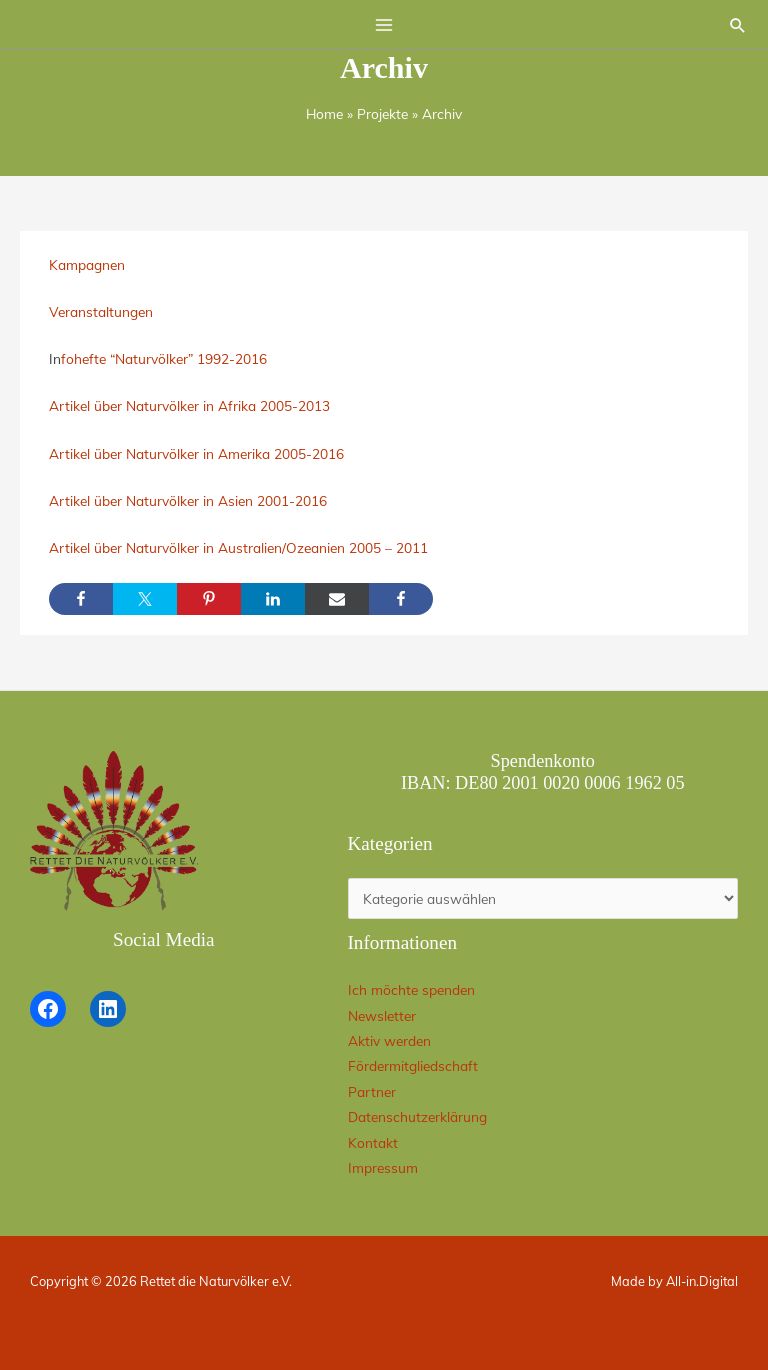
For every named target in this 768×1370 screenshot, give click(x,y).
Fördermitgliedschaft (413, 1065)
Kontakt (373, 1142)
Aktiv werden (389, 1040)
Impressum (383, 1167)
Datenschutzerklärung (417, 1116)
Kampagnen (87, 264)
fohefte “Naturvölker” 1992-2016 (164, 358)
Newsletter (382, 1015)
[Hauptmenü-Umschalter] (384, 24)
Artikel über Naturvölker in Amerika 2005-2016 (196, 453)
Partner (372, 1091)
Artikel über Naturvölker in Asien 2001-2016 (188, 500)
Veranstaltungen (101, 311)
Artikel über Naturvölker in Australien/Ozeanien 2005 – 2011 (238, 547)
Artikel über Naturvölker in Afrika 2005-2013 (189, 405)
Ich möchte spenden (411, 989)
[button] (738, 25)
